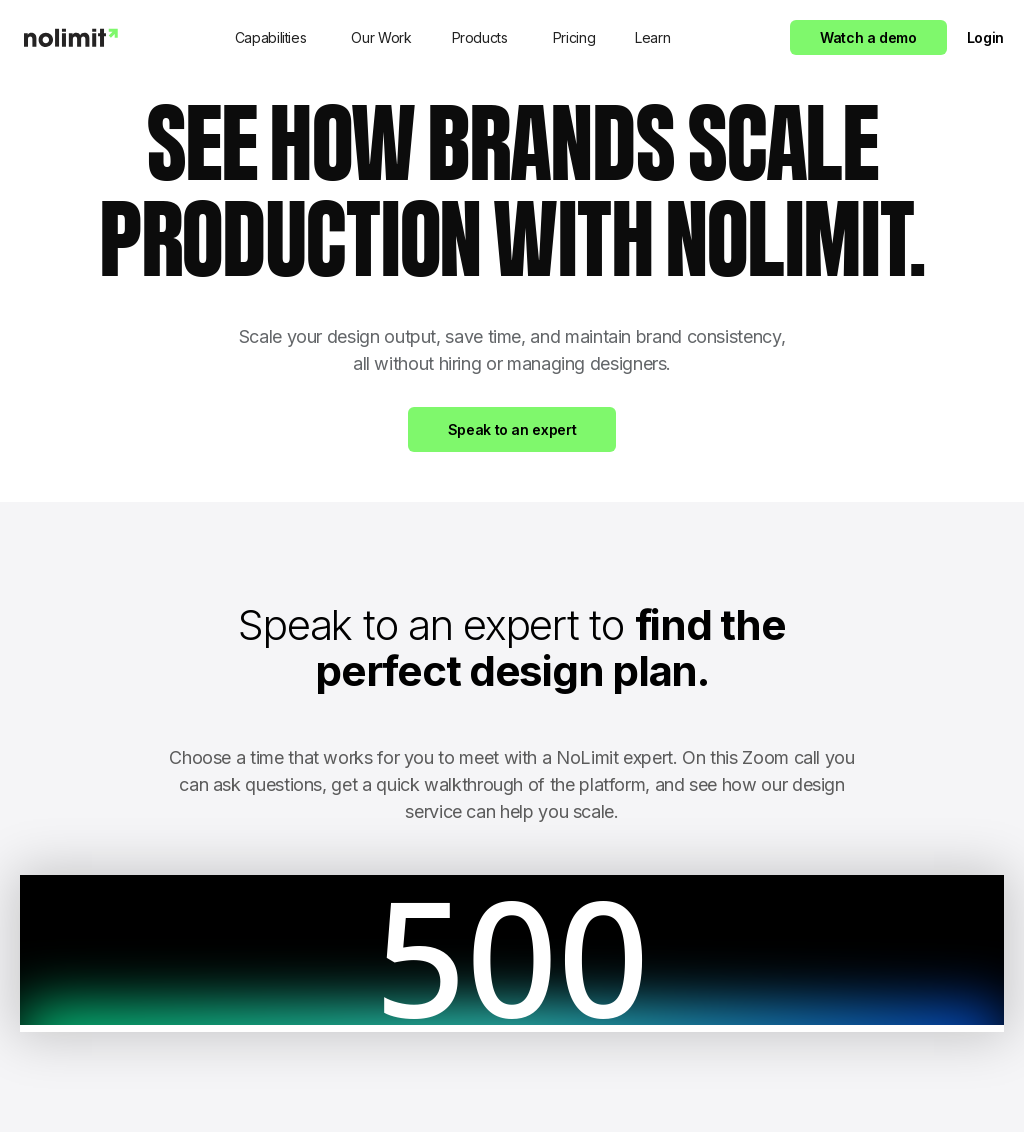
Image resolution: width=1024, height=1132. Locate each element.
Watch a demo (868, 37)
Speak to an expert (512, 429)
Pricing (574, 37)
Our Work (381, 37)
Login (985, 37)
